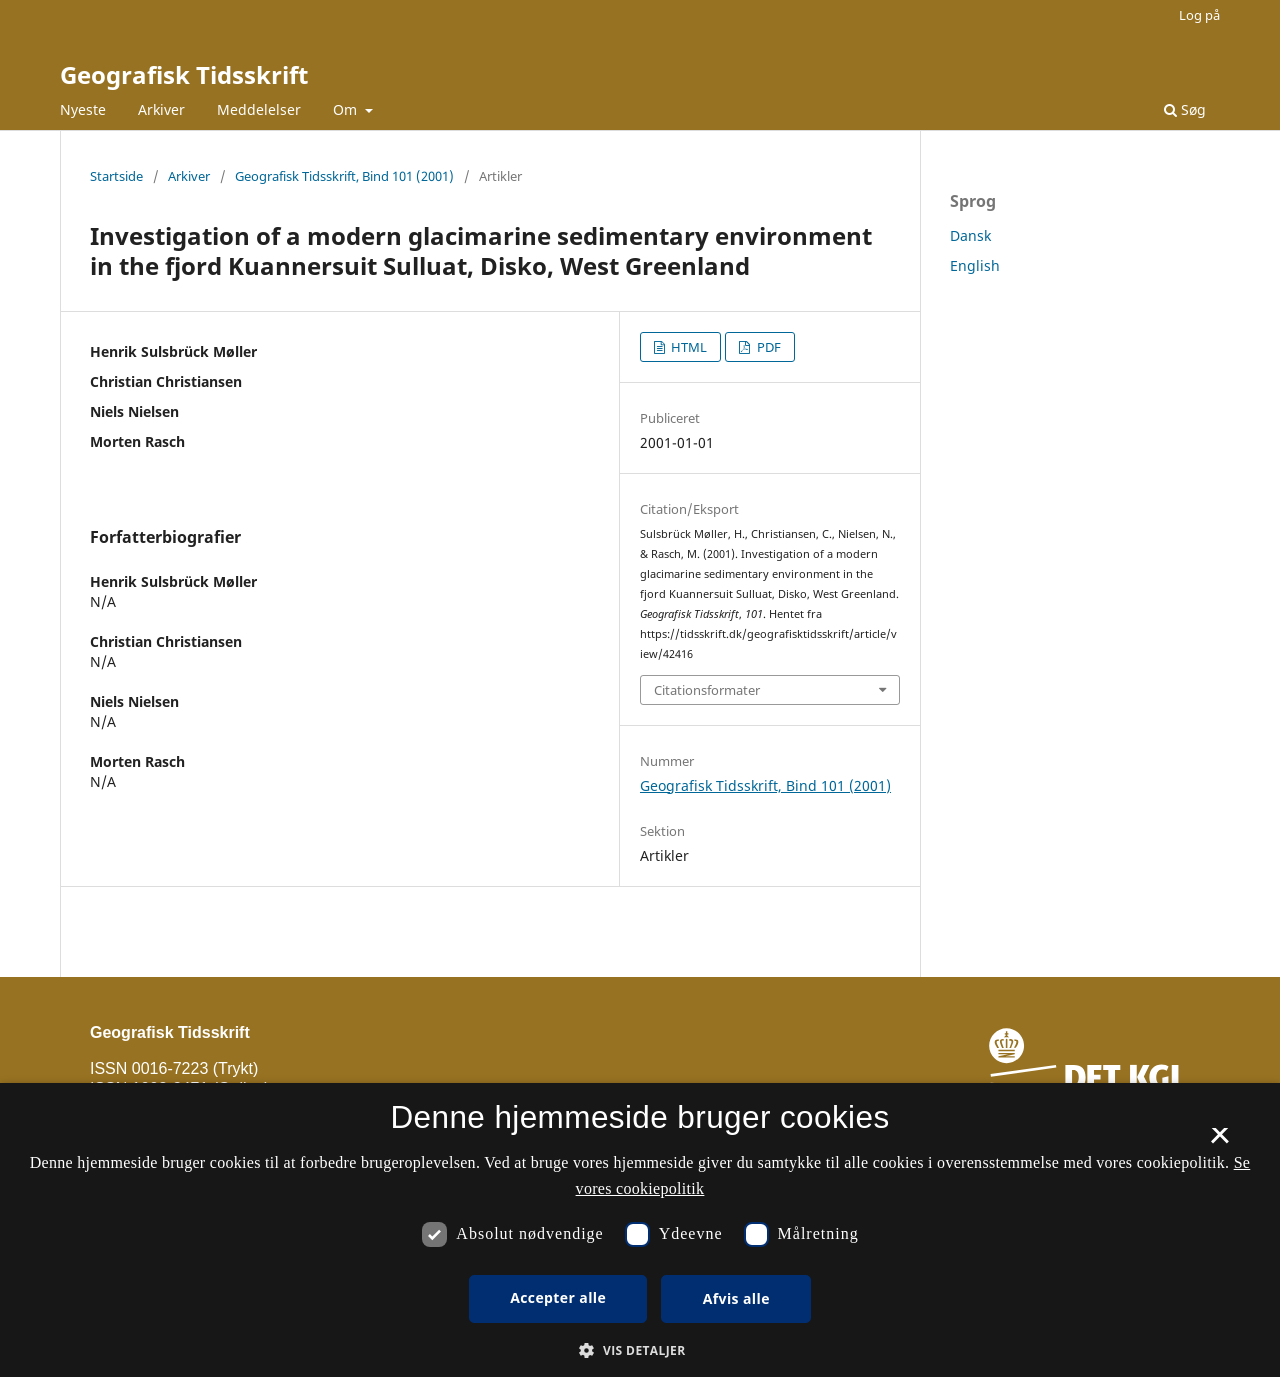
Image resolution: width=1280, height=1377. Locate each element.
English (975, 265)
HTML (687, 347)
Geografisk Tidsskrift (184, 74)
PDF (767, 347)
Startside (116, 176)
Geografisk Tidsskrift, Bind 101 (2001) (344, 176)
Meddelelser (259, 109)
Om (347, 109)
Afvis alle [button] (736, 1298)
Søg (1185, 109)
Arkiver (161, 109)
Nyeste (83, 109)
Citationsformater (707, 690)
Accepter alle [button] (558, 1297)
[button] (639, 1350)
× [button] (1219, 1142)
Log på (1199, 15)
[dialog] (640, 1230)
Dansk (970, 235)
